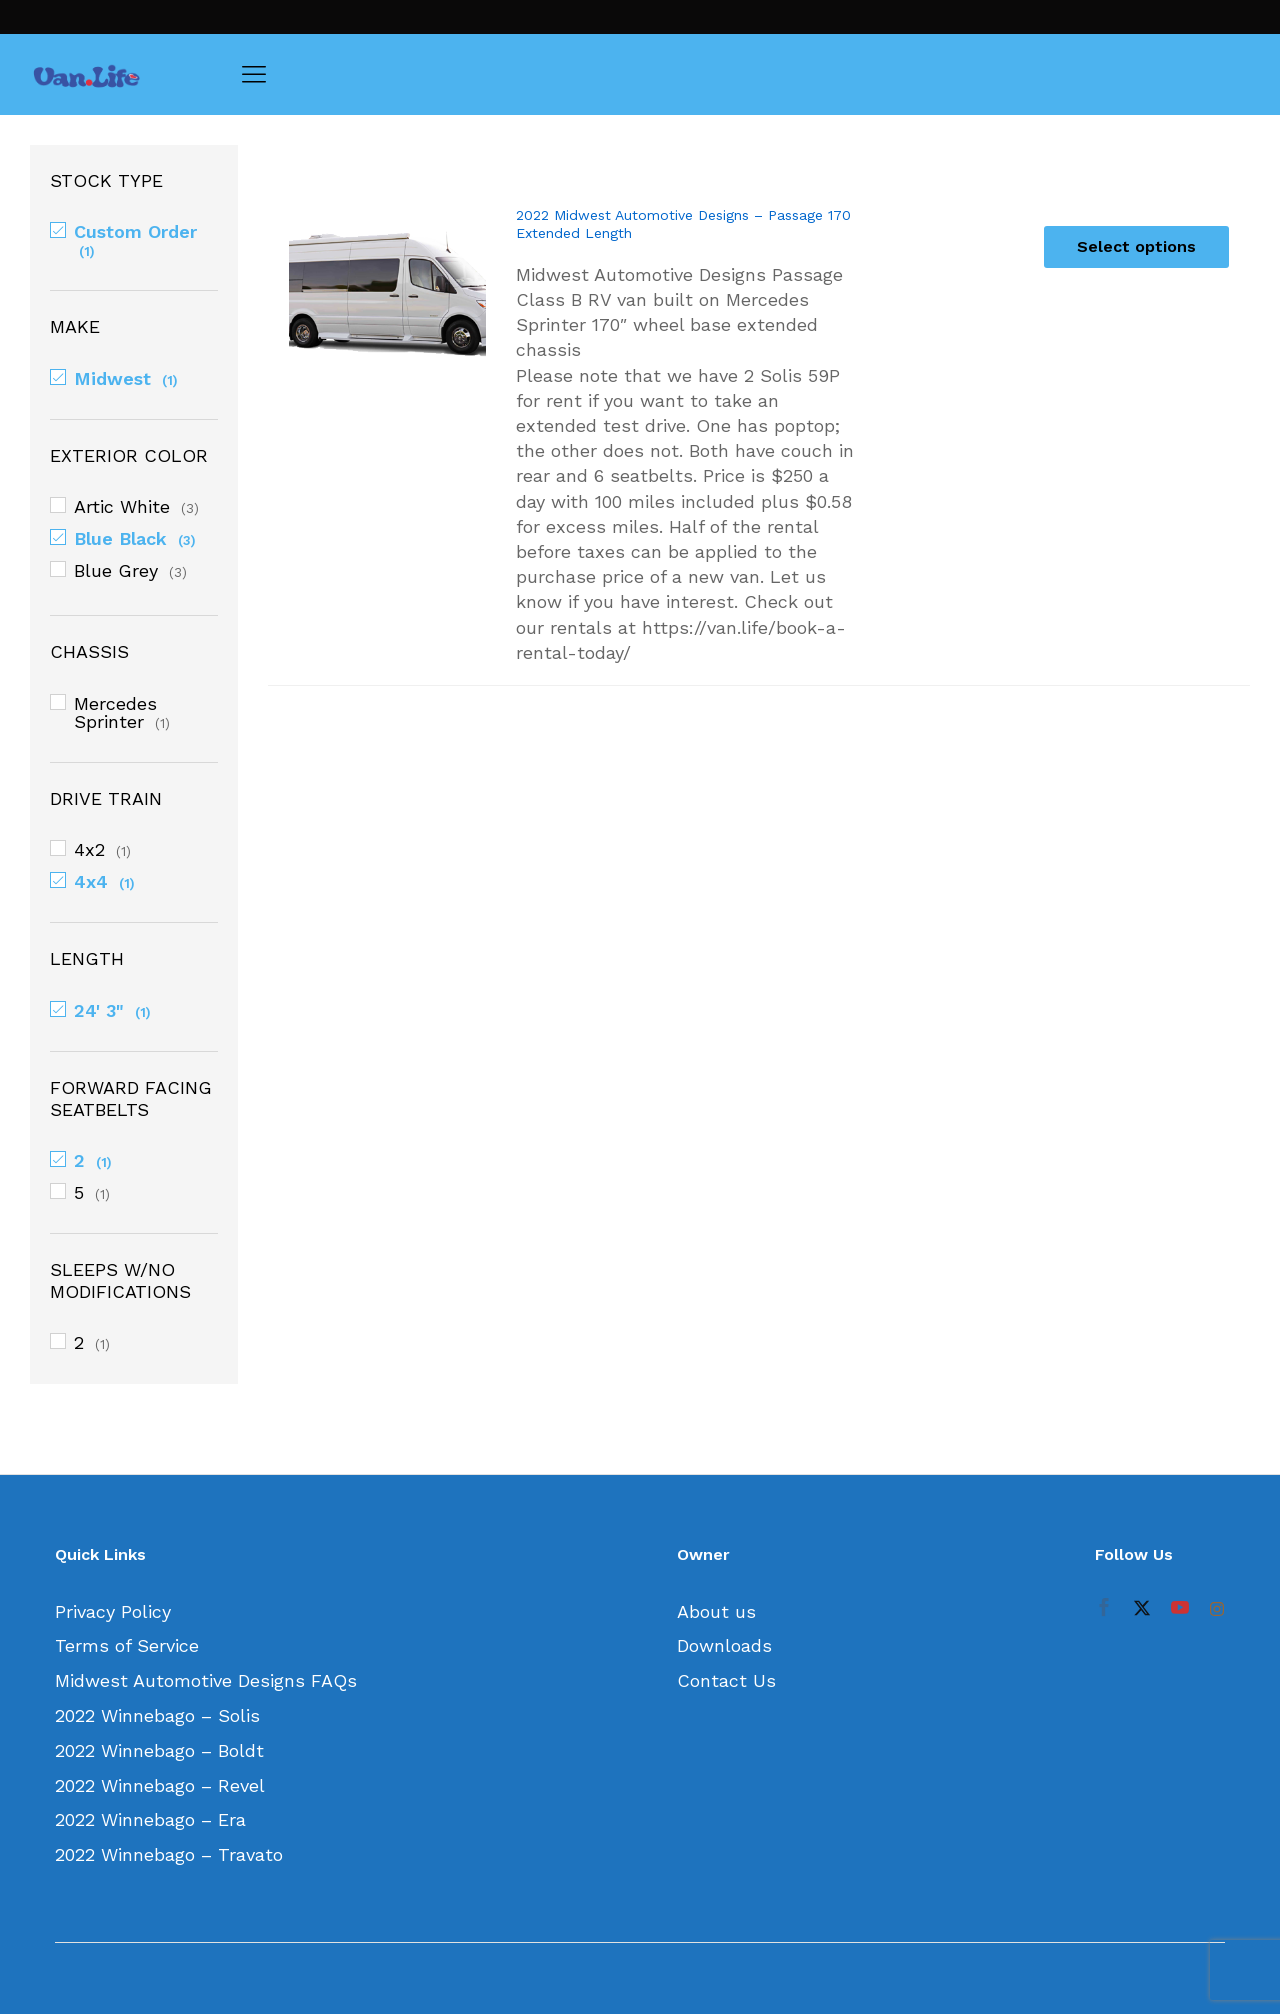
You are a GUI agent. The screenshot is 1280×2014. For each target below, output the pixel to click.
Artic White (122, 506)
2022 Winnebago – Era (150, 1819)
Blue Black (120, 538)
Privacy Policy (113, 1611)
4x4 (91, 881)
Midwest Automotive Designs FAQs (206, 1680)
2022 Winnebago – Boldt (159, 1750)
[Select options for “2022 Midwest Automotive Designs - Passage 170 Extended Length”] (1136, 247)
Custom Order (135, 231)
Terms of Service (127, 1645)
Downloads (724, 1645)
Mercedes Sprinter (115, 712)
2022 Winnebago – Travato (169, 1854)
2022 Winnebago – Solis (157, 1715)
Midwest (112, 378)
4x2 (89, 849)
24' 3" (99, 1010)
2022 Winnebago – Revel (160, 1785)
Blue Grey (116, 570)
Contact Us (726, 1680)
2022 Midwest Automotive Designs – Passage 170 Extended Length (683, 224)
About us (716, 1611)
